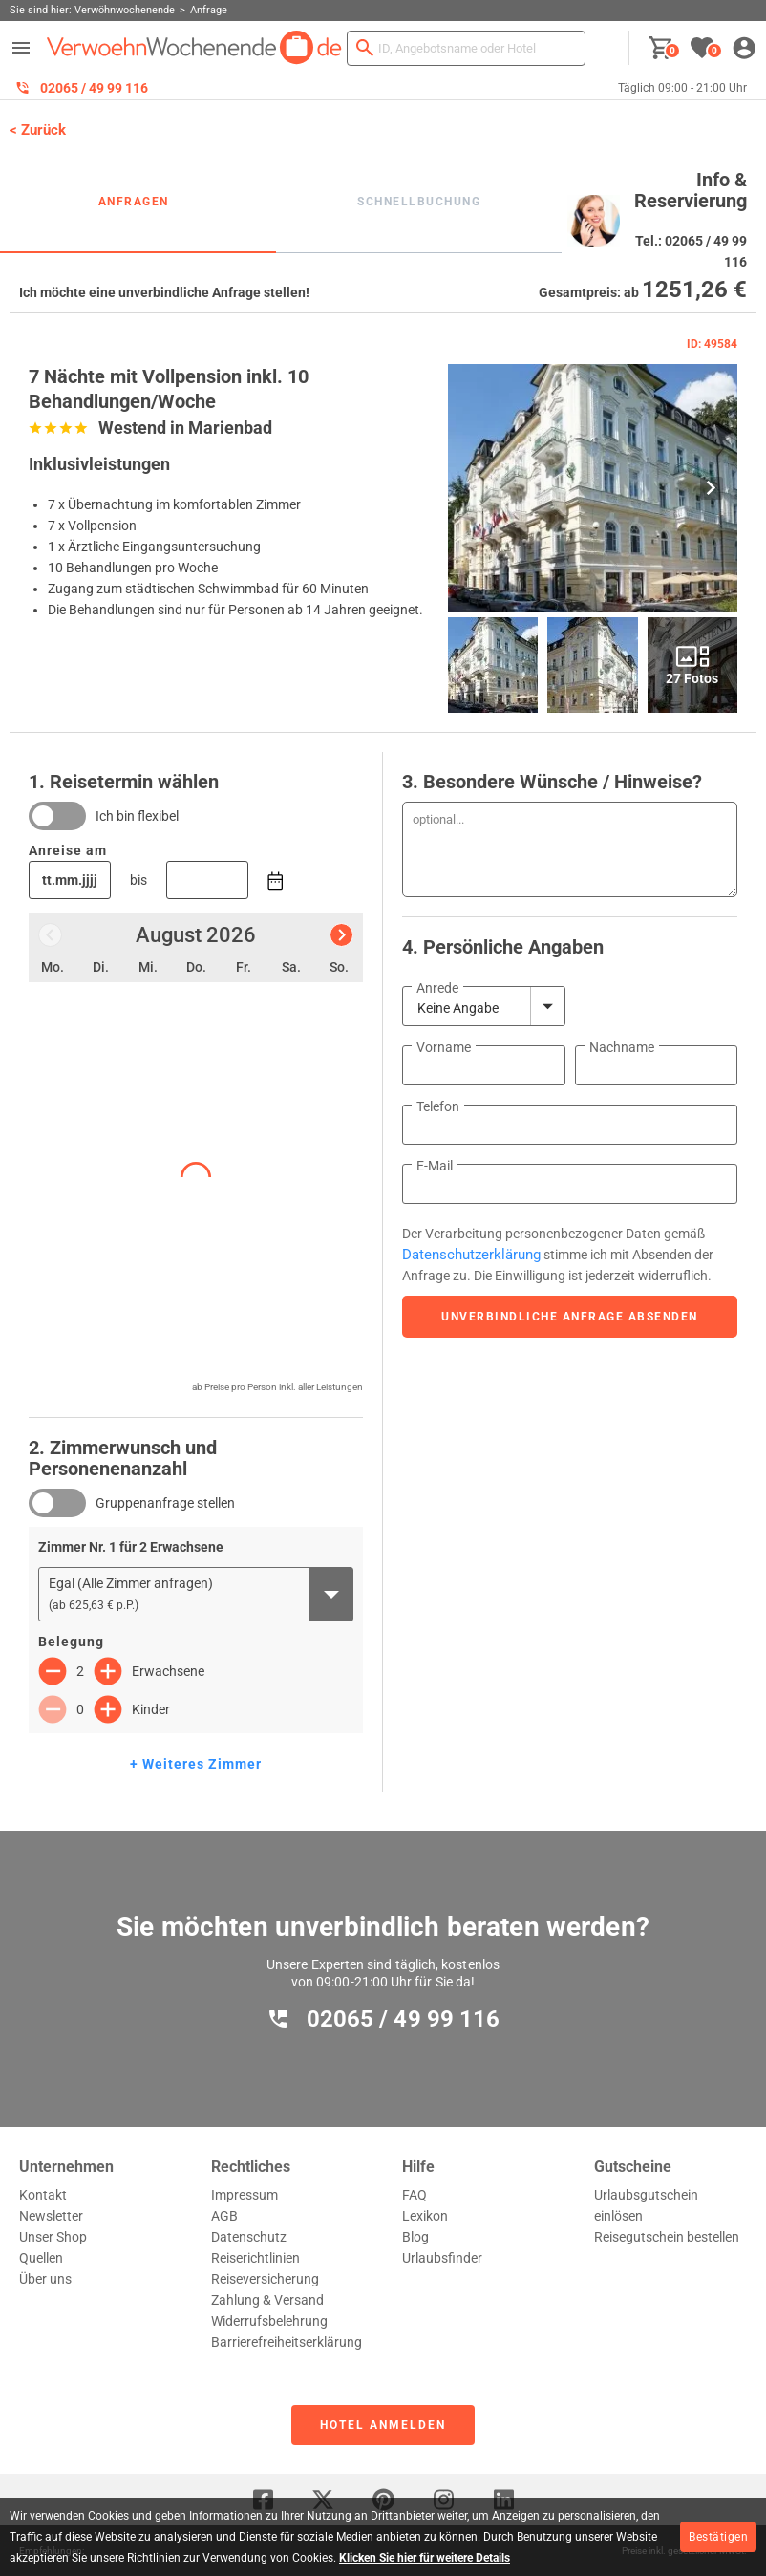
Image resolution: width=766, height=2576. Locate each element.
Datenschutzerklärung (471, 1254)
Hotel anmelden (383, 2425)
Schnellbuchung (418, 201)
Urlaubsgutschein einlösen (646, 2205)
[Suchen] (365, 48)
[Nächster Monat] (341, 935)
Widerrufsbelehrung (269, 2321)
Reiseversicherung (265, 2278)
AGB (224, 2215)
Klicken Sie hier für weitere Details (424, 2558)
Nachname (621, 1047)
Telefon (437, 1106)
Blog (415, 2236)
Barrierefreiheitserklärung (286, 2342)
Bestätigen (718, 2537)
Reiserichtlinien (255, 2257)
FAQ (414, 2194)
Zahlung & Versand (267, 2300)
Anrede (437, 988)
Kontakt (43, 2194)
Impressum (244, 2194)
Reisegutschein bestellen (666, 2236)
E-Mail (434, 1165)
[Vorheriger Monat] (50, 935)
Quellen (41, 2257)
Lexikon (425, 2215)
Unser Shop (53, 2236)
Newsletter (51, 2215)
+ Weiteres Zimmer (196, 1763)
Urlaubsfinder (442, 2257)
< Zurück (38, 130)
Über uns (45, 2278)
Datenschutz (249, 2236)
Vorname (443, 1047)
